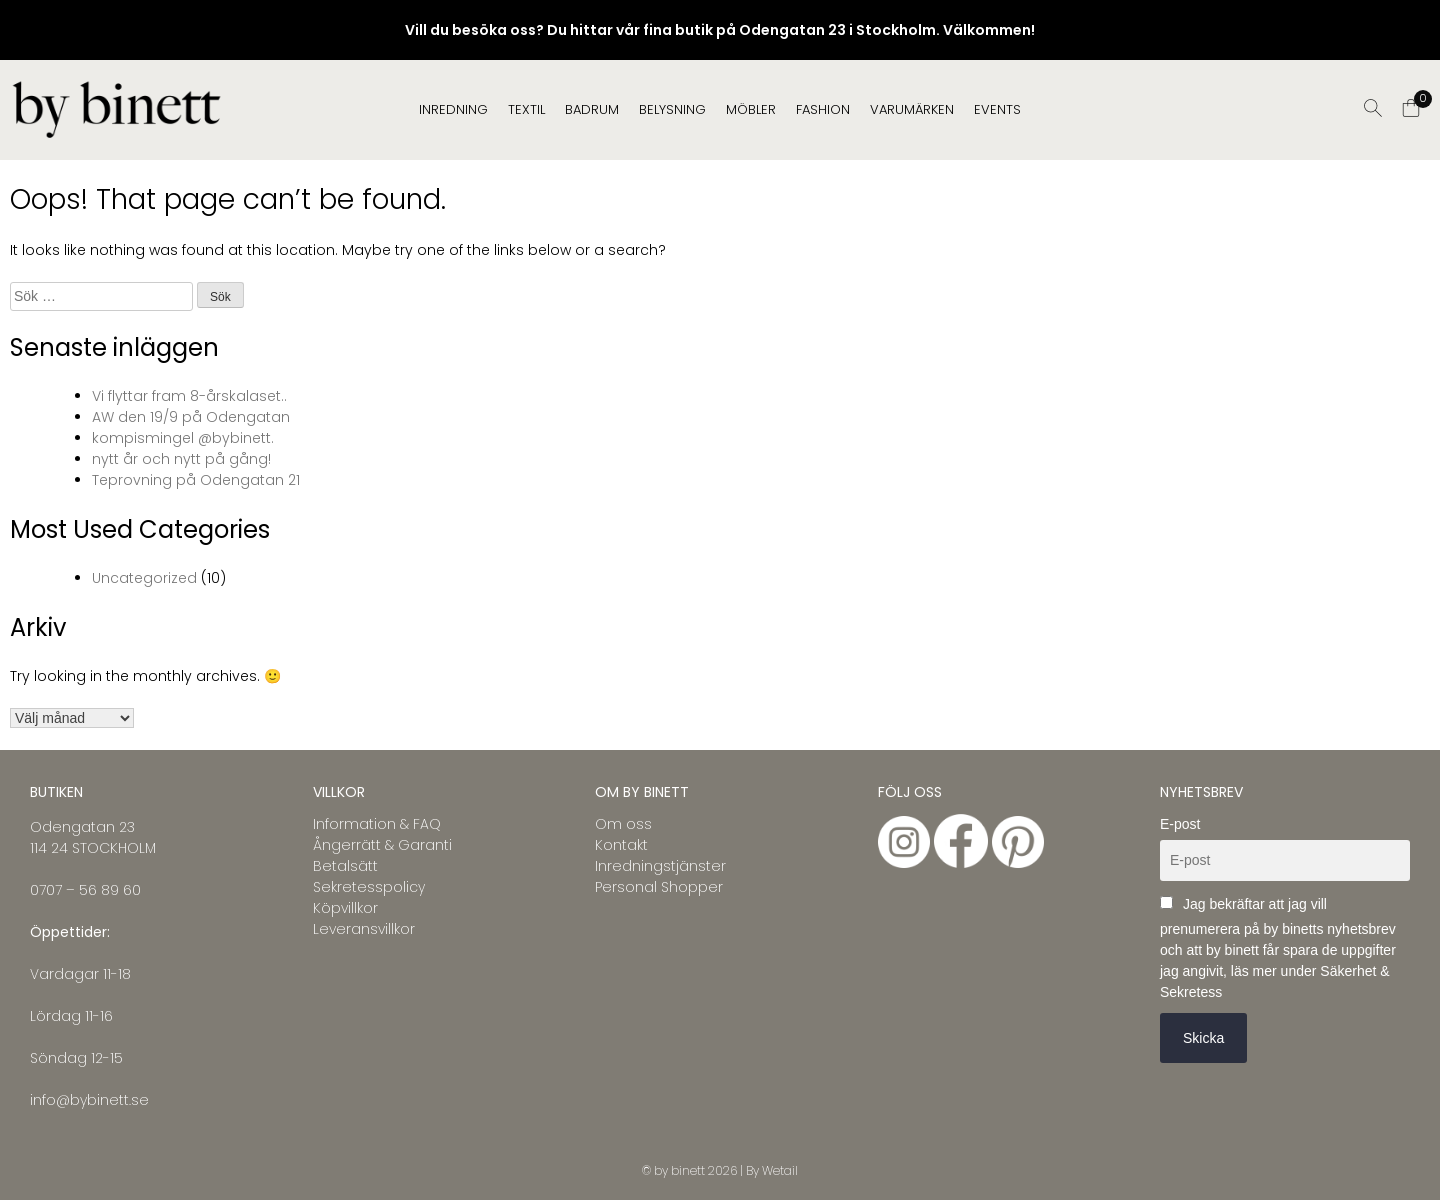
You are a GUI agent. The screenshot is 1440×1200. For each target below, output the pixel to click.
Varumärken (912, 109)
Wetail (780, 1170)
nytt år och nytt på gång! (181, 459)
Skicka (1203, 1038)
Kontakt (621, 845)
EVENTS (997, 109)
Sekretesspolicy (369, 887)
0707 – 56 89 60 (85, 890)
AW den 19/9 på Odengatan (191, 417)
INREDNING (453, 109)
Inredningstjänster (660, 866)
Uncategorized (144, 578)
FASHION (823, 109)
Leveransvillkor (364, 929)
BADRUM (592, 109)
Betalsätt (345, 866)
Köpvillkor (345, 908)
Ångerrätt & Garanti (382, 845)
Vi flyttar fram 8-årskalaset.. (189, 396)
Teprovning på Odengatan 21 (196, 480)
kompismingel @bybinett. (183, 438)
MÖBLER (751, 109)
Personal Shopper (659, 887)
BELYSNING (672, 109)
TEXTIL (526, 109)
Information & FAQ (377, 824)
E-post (1180, 824)
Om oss (623, 824)
